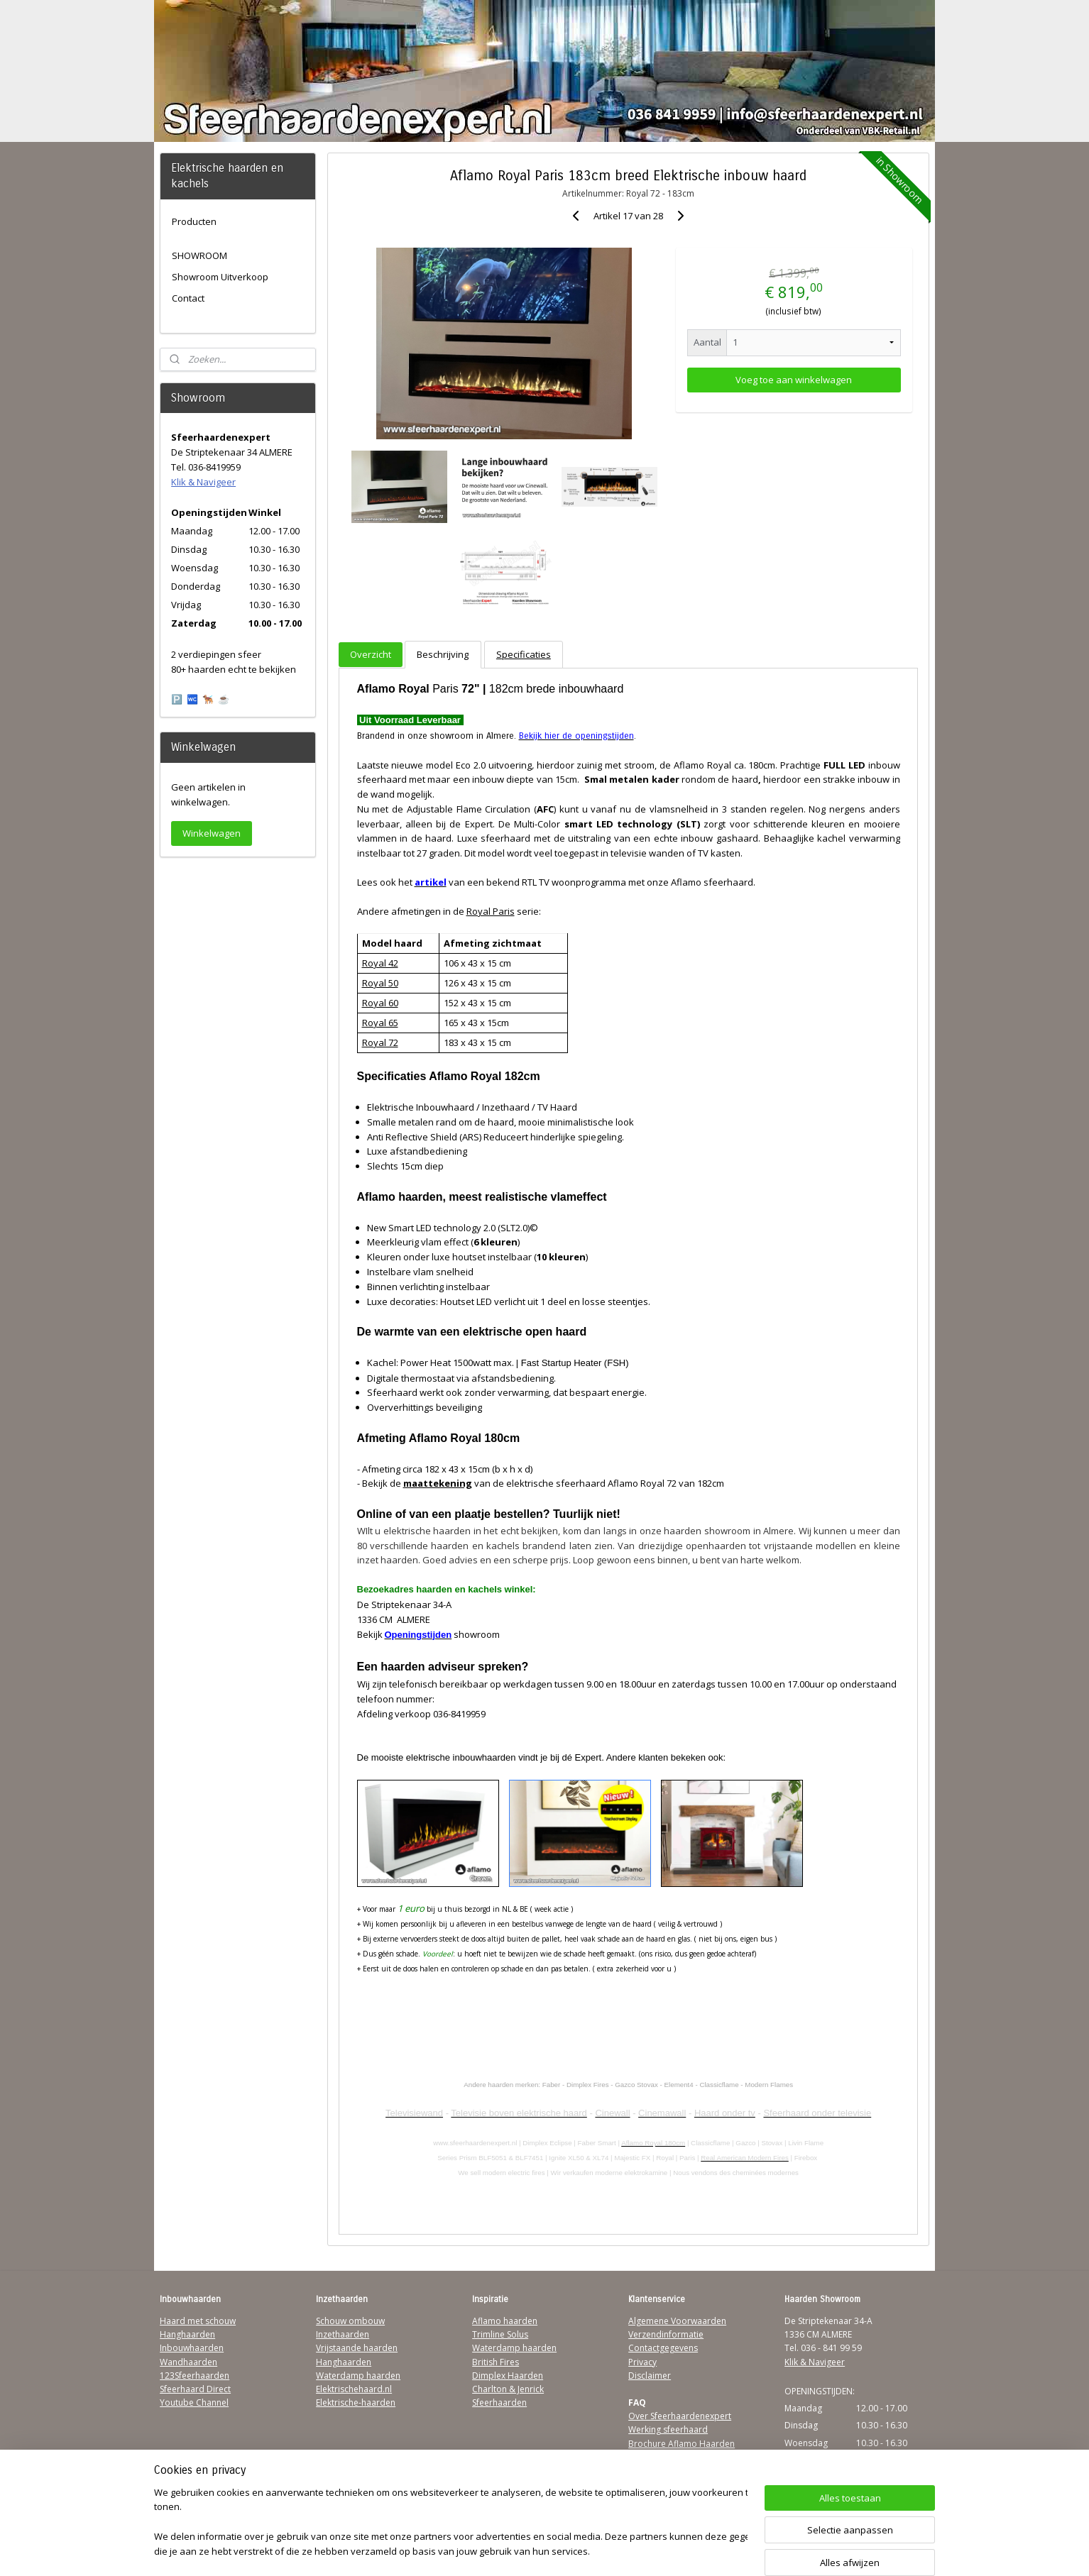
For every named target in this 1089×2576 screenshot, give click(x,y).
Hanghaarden (187, 2334)
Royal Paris (490, 911)
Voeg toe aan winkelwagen (793, 379)
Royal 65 (379, 1022)
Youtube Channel (194, 2402)
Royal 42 (379, 963)
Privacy (642, 2362)
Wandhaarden (188, 2362)
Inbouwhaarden (192, 2348)
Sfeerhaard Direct (195, 2389)
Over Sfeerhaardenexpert (679, 2416)
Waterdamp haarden (358, 2375)
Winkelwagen (211, 833)
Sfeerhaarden (499, 2402)
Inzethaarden (342, 2334)
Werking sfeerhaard (668, 2429)
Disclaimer (649, 2375)
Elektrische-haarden (355, 2402)
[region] (451, 2523)
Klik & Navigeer (203, 481)
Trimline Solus (500, 2334)
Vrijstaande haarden (357, 2348)
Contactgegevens (663, 2348)
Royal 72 (379, 1042)
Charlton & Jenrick (508, 2389)
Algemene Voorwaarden (677, 2321)
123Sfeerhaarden (194, 2375)
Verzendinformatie (666, 2334)
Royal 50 (379, 982)
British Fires (495, 2362)
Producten (194, 221)
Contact (188, 298)
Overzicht (370, 654)
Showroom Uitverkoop (220, 276)
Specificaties (523, 654)
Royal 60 (379, 1002)
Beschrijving (443, 654)
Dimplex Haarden (507, 2375)
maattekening (437, 1483)
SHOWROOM (199, 255)
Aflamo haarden (504, 2321)
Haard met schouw (198, 2321)
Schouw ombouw (350, 2321)
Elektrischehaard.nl (354, 2389)
